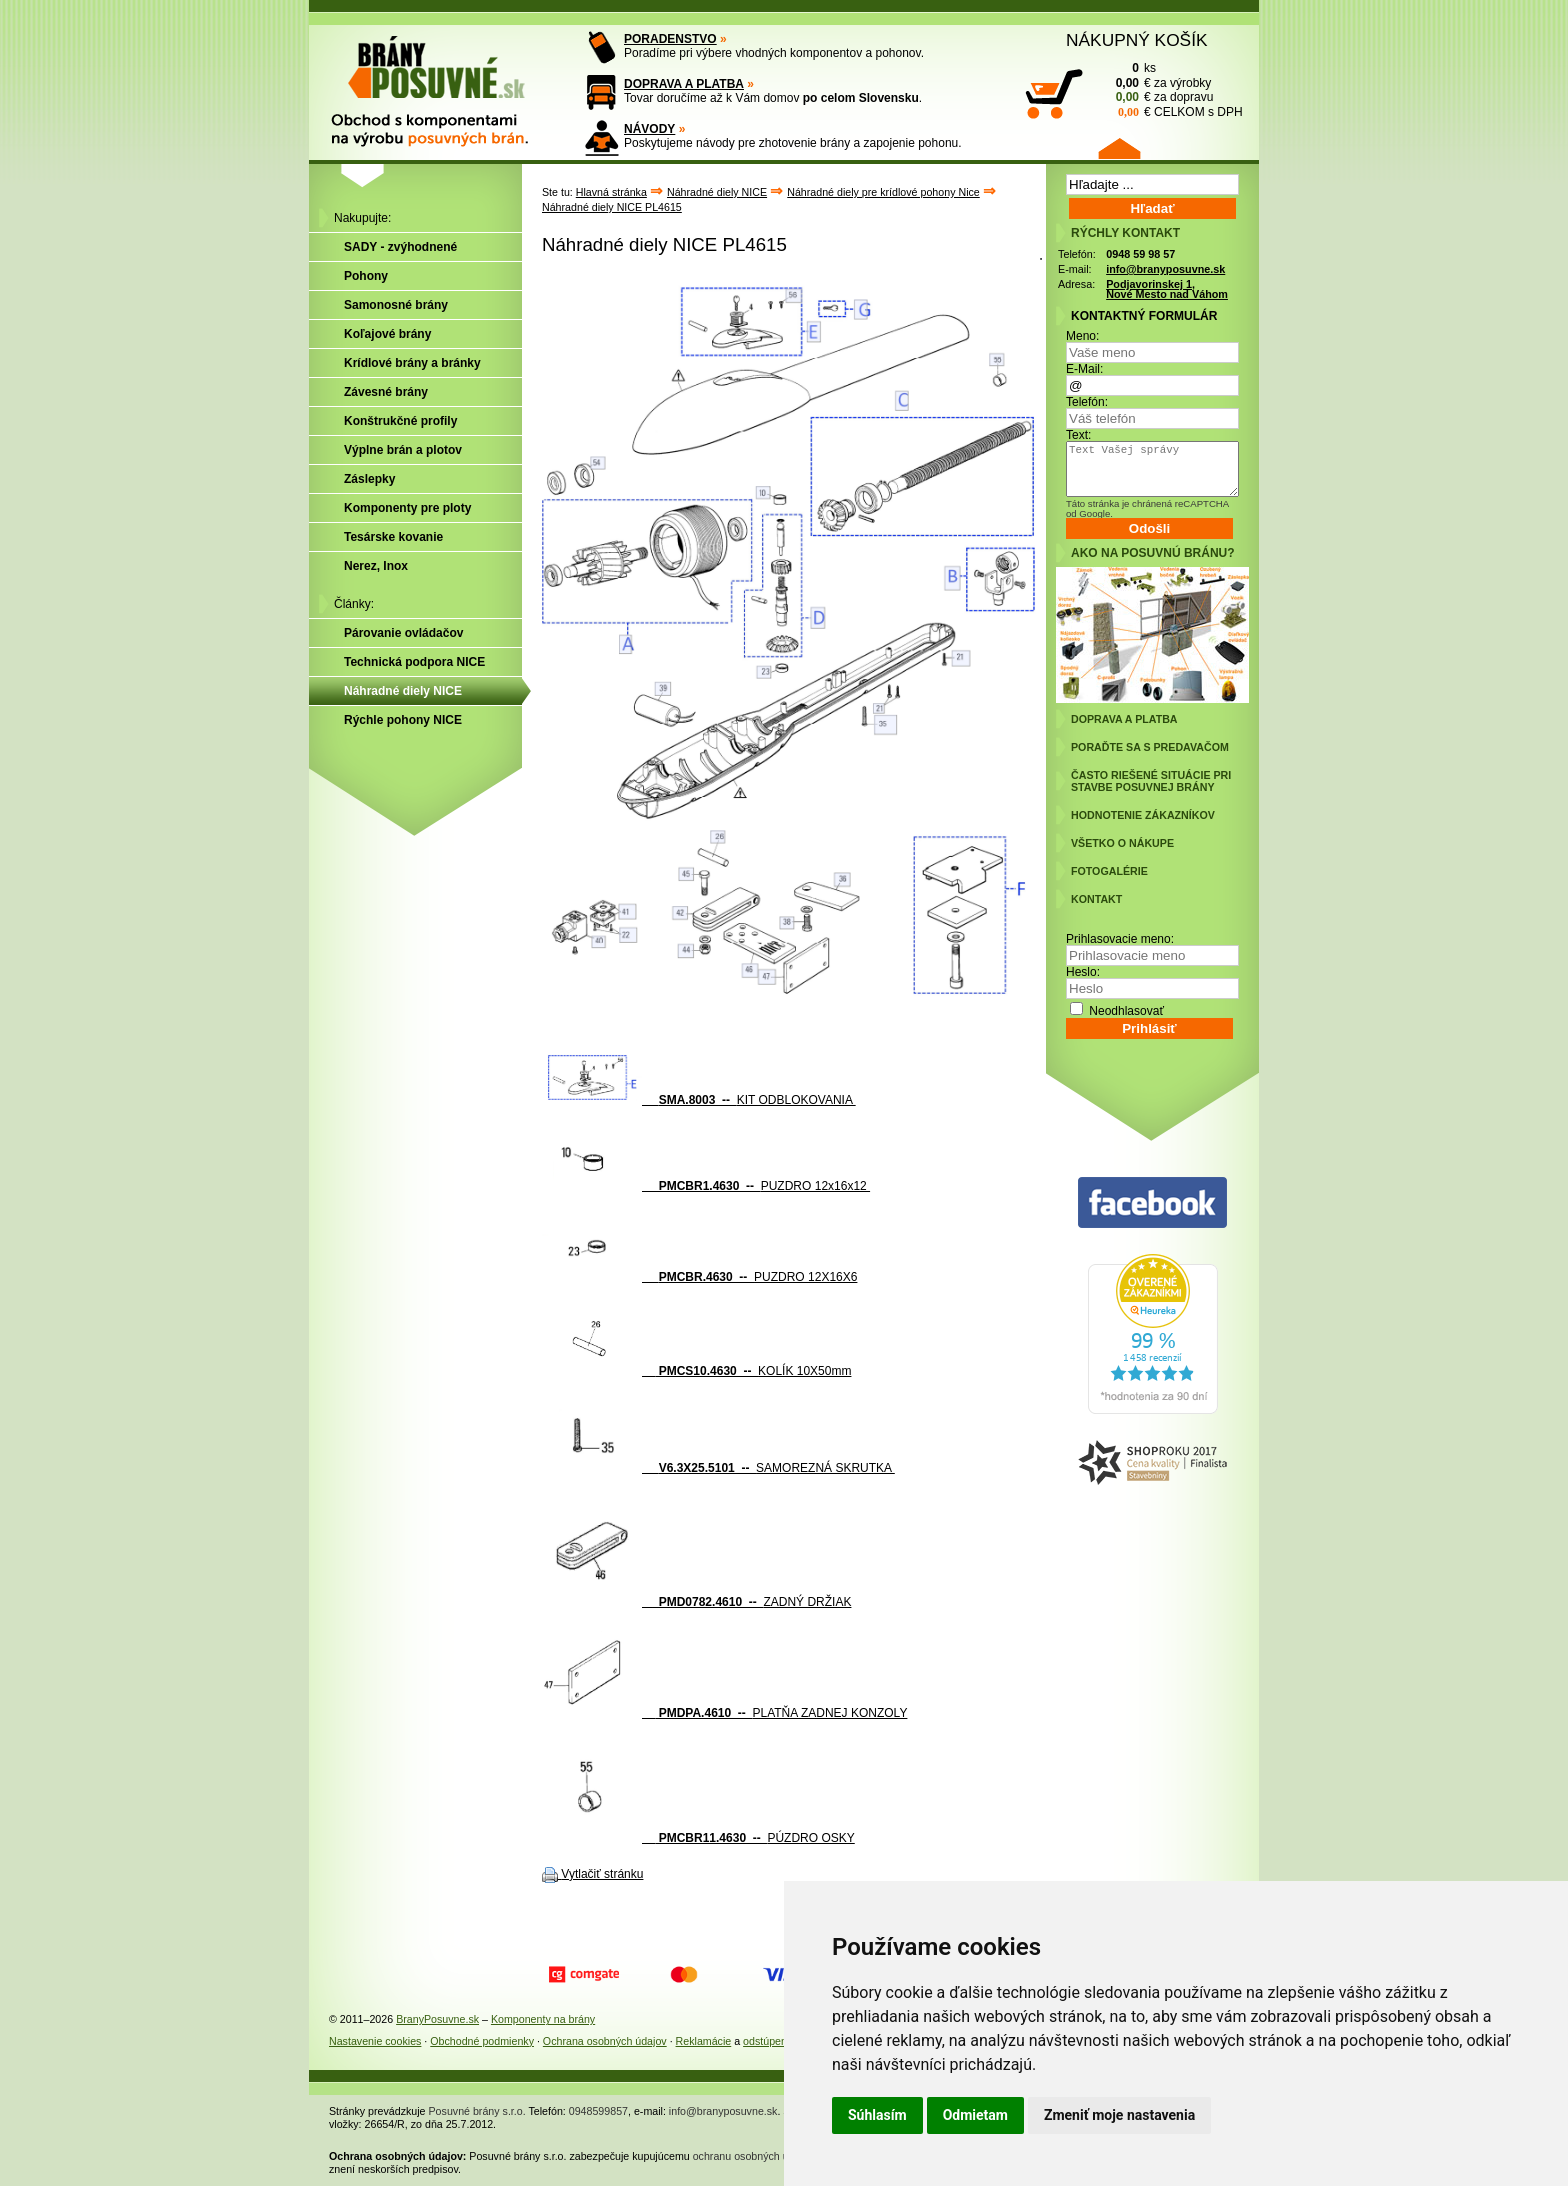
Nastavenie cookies (375, 2041)
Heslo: (1083, 972)
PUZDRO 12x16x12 (706, 1186)
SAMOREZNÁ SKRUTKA (718, 1468)
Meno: (1082, 336)
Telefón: (1087, 402)
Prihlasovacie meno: (1120, 939)
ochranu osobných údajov (753, 2156)
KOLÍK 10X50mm (696, 1371)
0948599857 (598, 2111)
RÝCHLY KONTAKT (1125, 233)
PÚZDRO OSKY (698, 1838)
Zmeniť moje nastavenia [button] (1119, 2115)
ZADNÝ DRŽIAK (696, 1602)
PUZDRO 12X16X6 (699, 1277)
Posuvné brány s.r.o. (477, 2111)
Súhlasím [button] (877, 2115)
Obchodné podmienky (482, 2041)
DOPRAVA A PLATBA (684, 84)
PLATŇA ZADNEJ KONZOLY (724, 1713)
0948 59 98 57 (1140, 254)
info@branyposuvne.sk (1165, 269)
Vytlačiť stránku (602, 1874)
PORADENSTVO (670, 39)
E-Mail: (1084, 369)
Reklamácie (704, 2041)
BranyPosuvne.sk (437, 2019)
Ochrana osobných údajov (605, 2041)
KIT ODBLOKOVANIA (699, 1100)
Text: (1078, 435)
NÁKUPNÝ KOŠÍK (1137, 40)
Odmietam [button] (975, 2115)
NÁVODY (649, 129)
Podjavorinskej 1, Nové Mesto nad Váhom (1167, 289)
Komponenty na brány (543, 2019)
